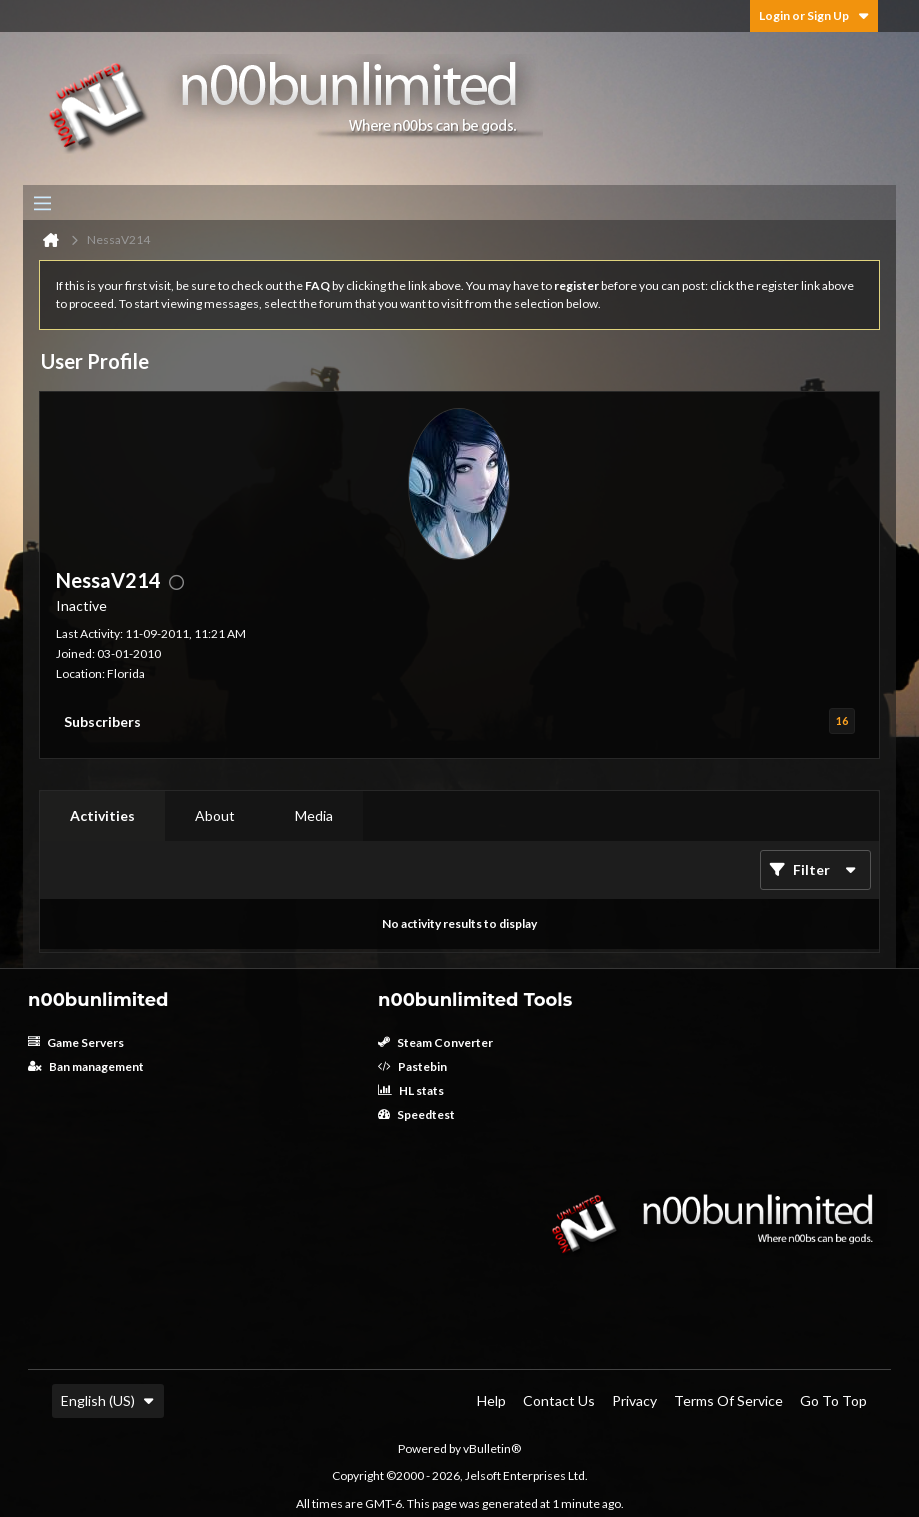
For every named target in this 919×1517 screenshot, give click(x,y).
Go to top (833, 1400)
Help (491, 1400)
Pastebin (412, 1066)
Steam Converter (435, 1042)
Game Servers (76, 1042)
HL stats (411, 1090)
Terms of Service (728, 1400)
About (215, 815)
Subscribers (102, 721)
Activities (102, 815)
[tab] (102, 816)
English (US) (108, 1400)
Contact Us (559, 1400)
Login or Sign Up (814, 15)
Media (314, 815)
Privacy (634, 1400)
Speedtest (416, 1114)
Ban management (86, 1066)
